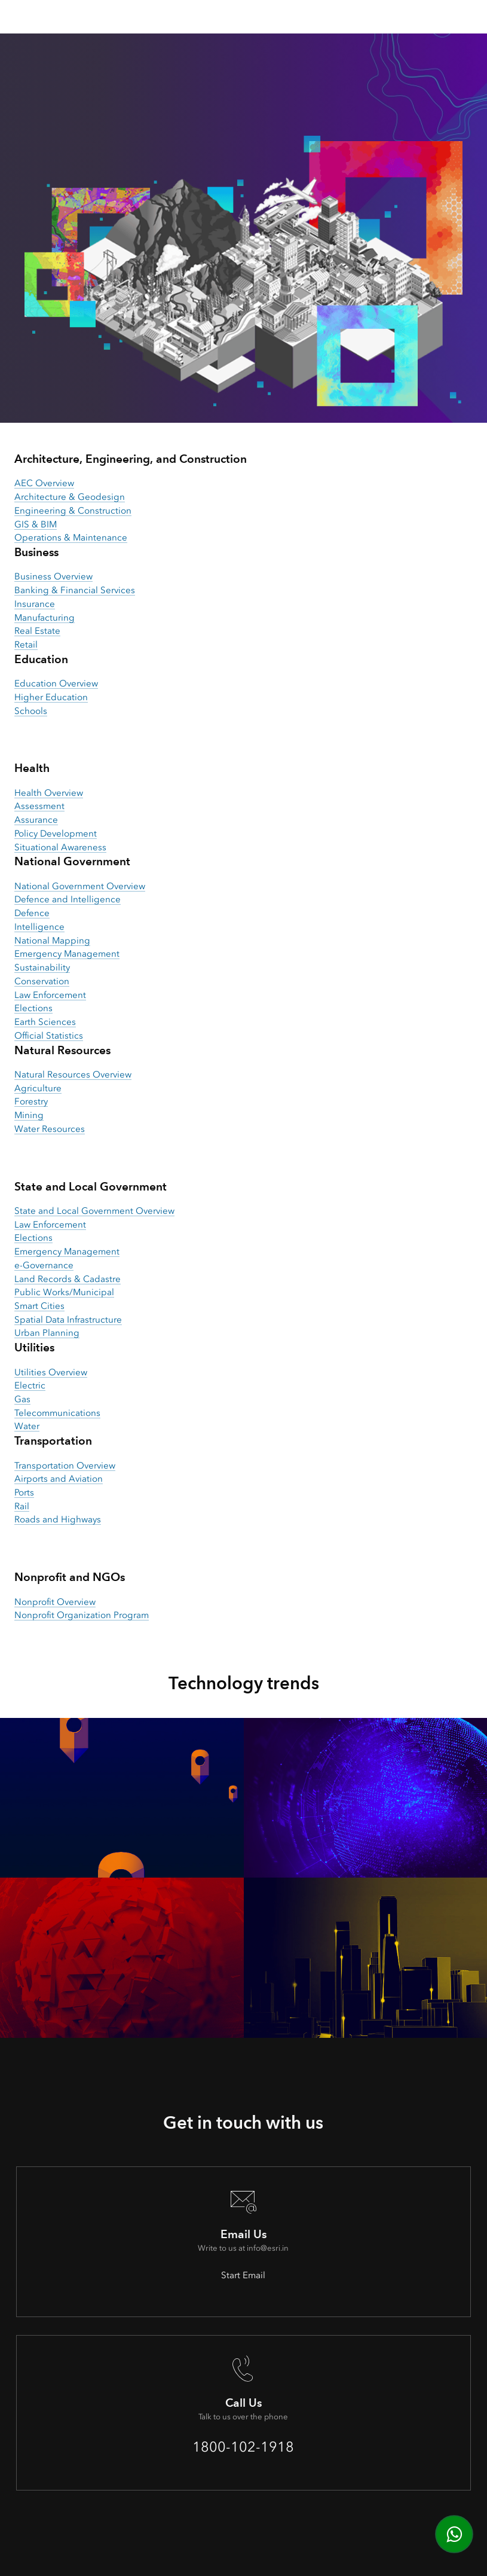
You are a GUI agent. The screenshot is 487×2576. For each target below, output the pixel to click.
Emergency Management (67, 953)
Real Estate (37, 630)
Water (26, 1426)
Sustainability (42, 967)
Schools (30, 711)
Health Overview (48, 793)
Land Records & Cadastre (67, 1279)
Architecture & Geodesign (69, 497)
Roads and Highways (57, 1519)
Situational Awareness (60, 847)
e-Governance (43, 1265)
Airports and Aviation (58, 1478)
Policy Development (55, 833)
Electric (29, 1385)
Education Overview (56, 683)
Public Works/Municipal (64, 1292)
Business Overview (53, 576)
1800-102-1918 (243, 2446)
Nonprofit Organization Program (81, 1615)
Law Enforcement (50, 995)
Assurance (36, 819)
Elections (33, 1008)
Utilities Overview (50, 1372)
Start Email (243, 2275)
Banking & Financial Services (74, 590)
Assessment (39, 806)
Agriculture (38, 1088)
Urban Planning (46, 1332)
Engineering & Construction (72, 510)
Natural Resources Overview (72, 1074)
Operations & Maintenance (70, 537)
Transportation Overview (64, 1465)
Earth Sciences (45, 1022)
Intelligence (39, 926)
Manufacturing (44, 617)
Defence (32, 913)
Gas (22, 1399)
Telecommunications (57, 1413)
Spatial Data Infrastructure (68, 1319)
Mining (29, 1115)
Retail (26, 644)
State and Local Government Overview (94, 1210)
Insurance (34, 604)
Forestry (31, 1101)
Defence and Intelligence (67, 899)
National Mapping (52, 940)
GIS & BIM (35, 524)
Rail (21, 1506)
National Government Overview (79, 886)
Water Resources (49, 1129)
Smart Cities (39, 1306)
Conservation (41, 981)
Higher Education (51, 697)
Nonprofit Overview (55, 1602)
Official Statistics (48, 1035)
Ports (24, 1492)
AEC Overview (44, 483)
